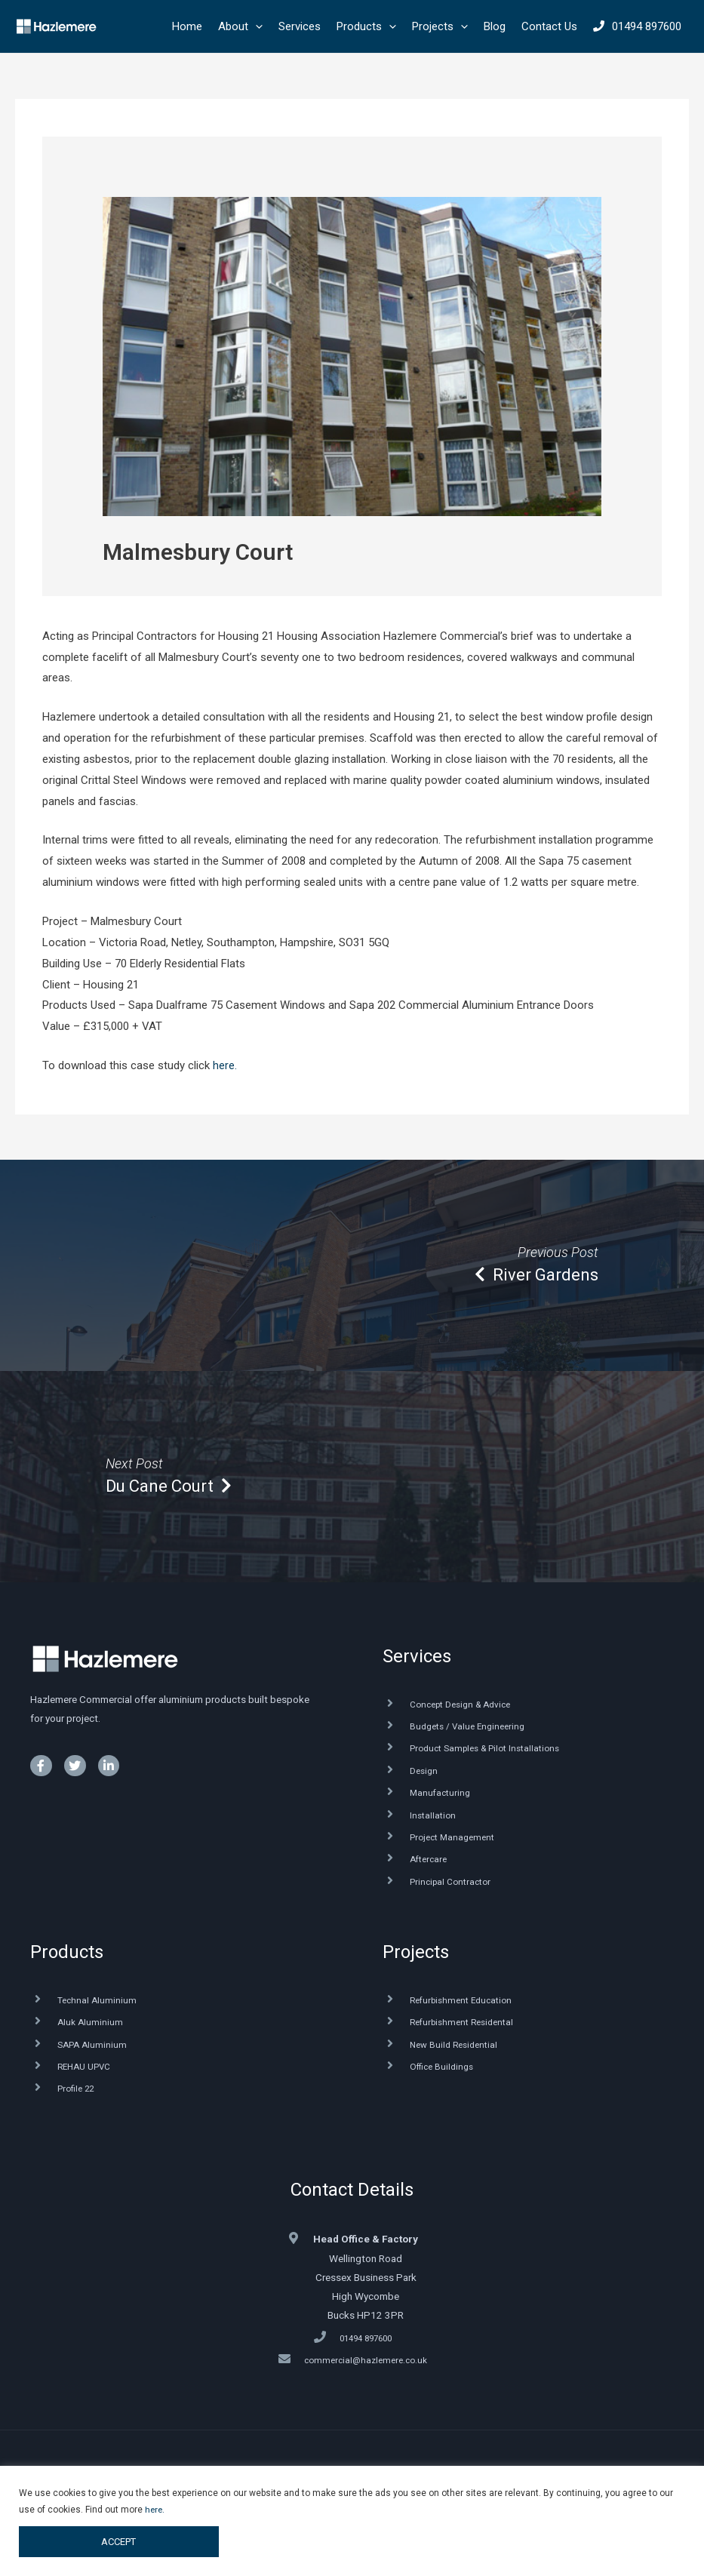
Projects (416, 1960)
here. (225, 1065)
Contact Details (352, 2201)
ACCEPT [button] (118, 2541)
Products (66, 1960)
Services (417, 1656)
